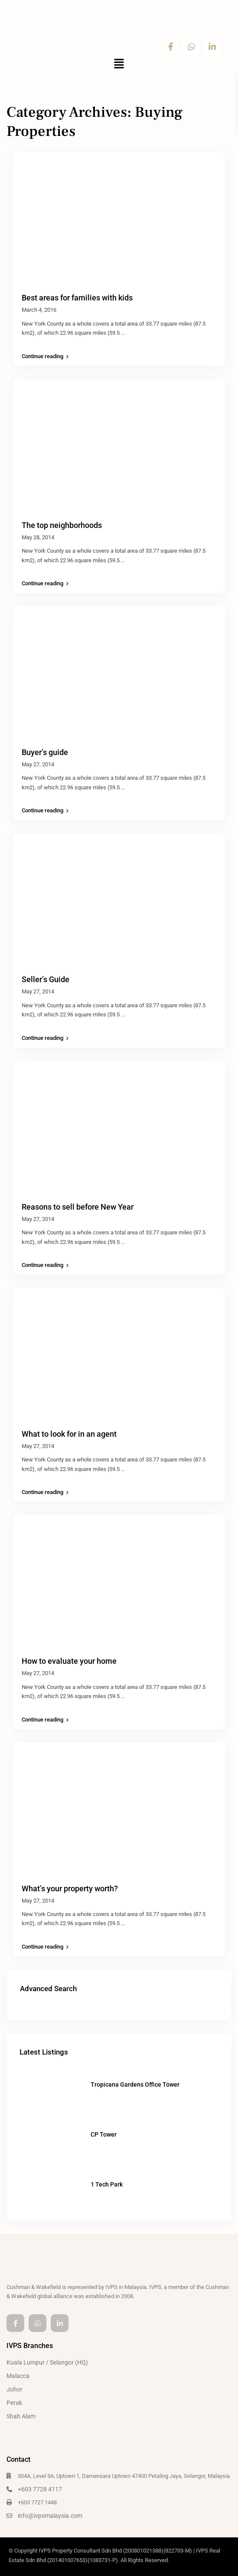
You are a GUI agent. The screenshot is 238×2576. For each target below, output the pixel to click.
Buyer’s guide (45, 752)
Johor (15, 2389)
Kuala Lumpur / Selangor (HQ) (47, 2362)
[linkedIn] (59, 2323)
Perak (14, 2402)
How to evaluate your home (69, 1661)
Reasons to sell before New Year (78, 1206)
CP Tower (104, 2134)
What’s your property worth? (70, 1888)
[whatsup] (37, 2323)
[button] (118, 64)
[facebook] (15, 2323)
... (123, 333)
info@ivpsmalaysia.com (50, 2515)
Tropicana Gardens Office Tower (135, 2084)
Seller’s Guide (45, 979)
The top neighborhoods (62, 525)
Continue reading (45, 356)
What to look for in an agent (69, 1433)
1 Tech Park (107, 2184)
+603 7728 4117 (40, 2489)
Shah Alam (21, 2416)
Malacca (18, 2375)
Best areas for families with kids (77, 297)
